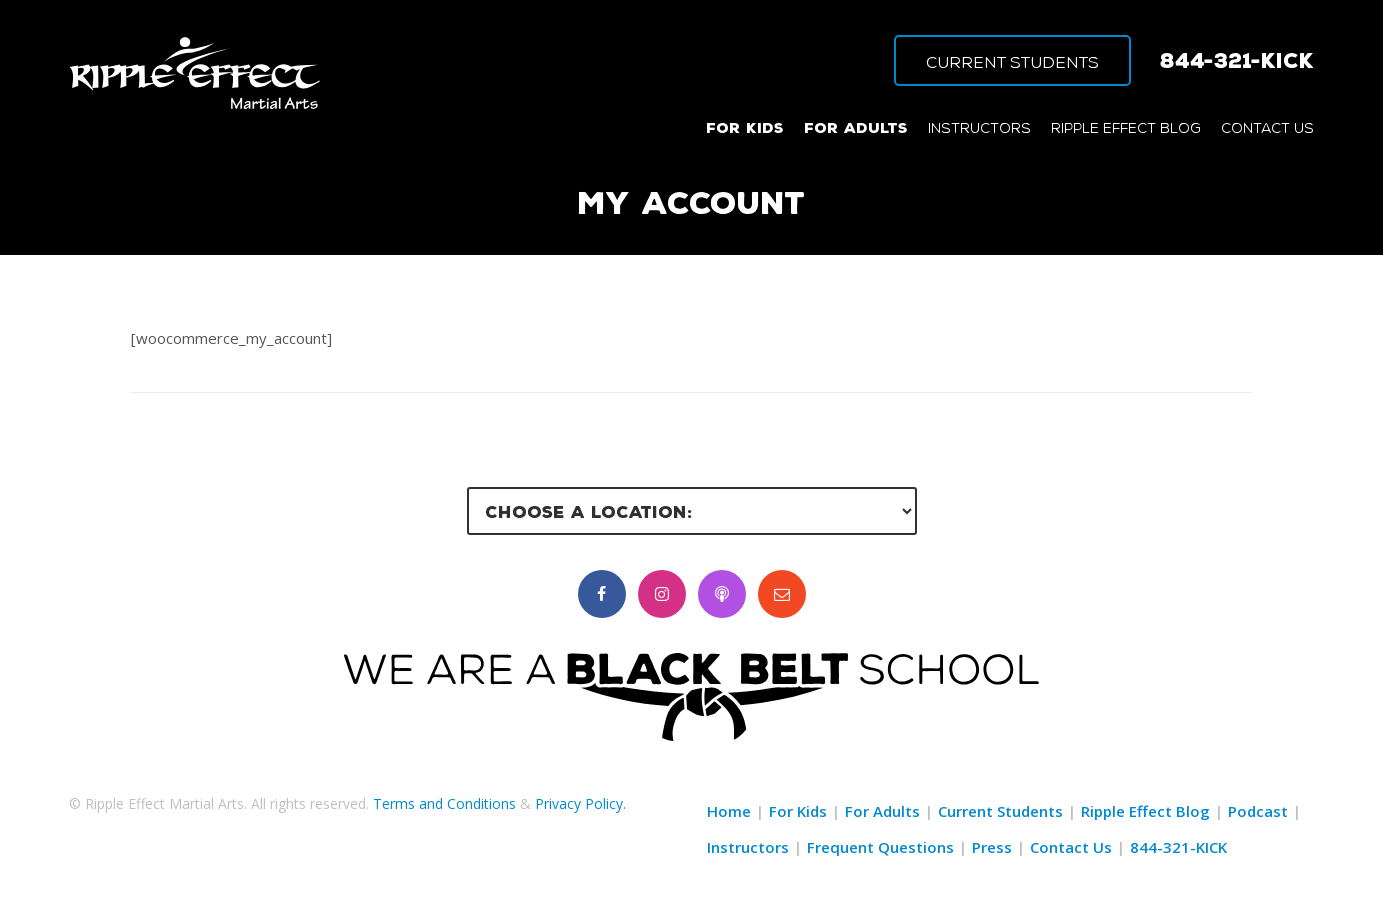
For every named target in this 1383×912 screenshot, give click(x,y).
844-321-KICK (1237, 60)
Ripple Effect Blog (1145, 811)
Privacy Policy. (580, 803)
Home (729, 811)
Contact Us (1071, 847)
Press (992, 847)
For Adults (882, 811)
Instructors (748, 847)
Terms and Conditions (444, 803)
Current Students (1000, 811)
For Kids (798, 811)
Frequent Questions (880, 847)
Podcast (1258, 811)
